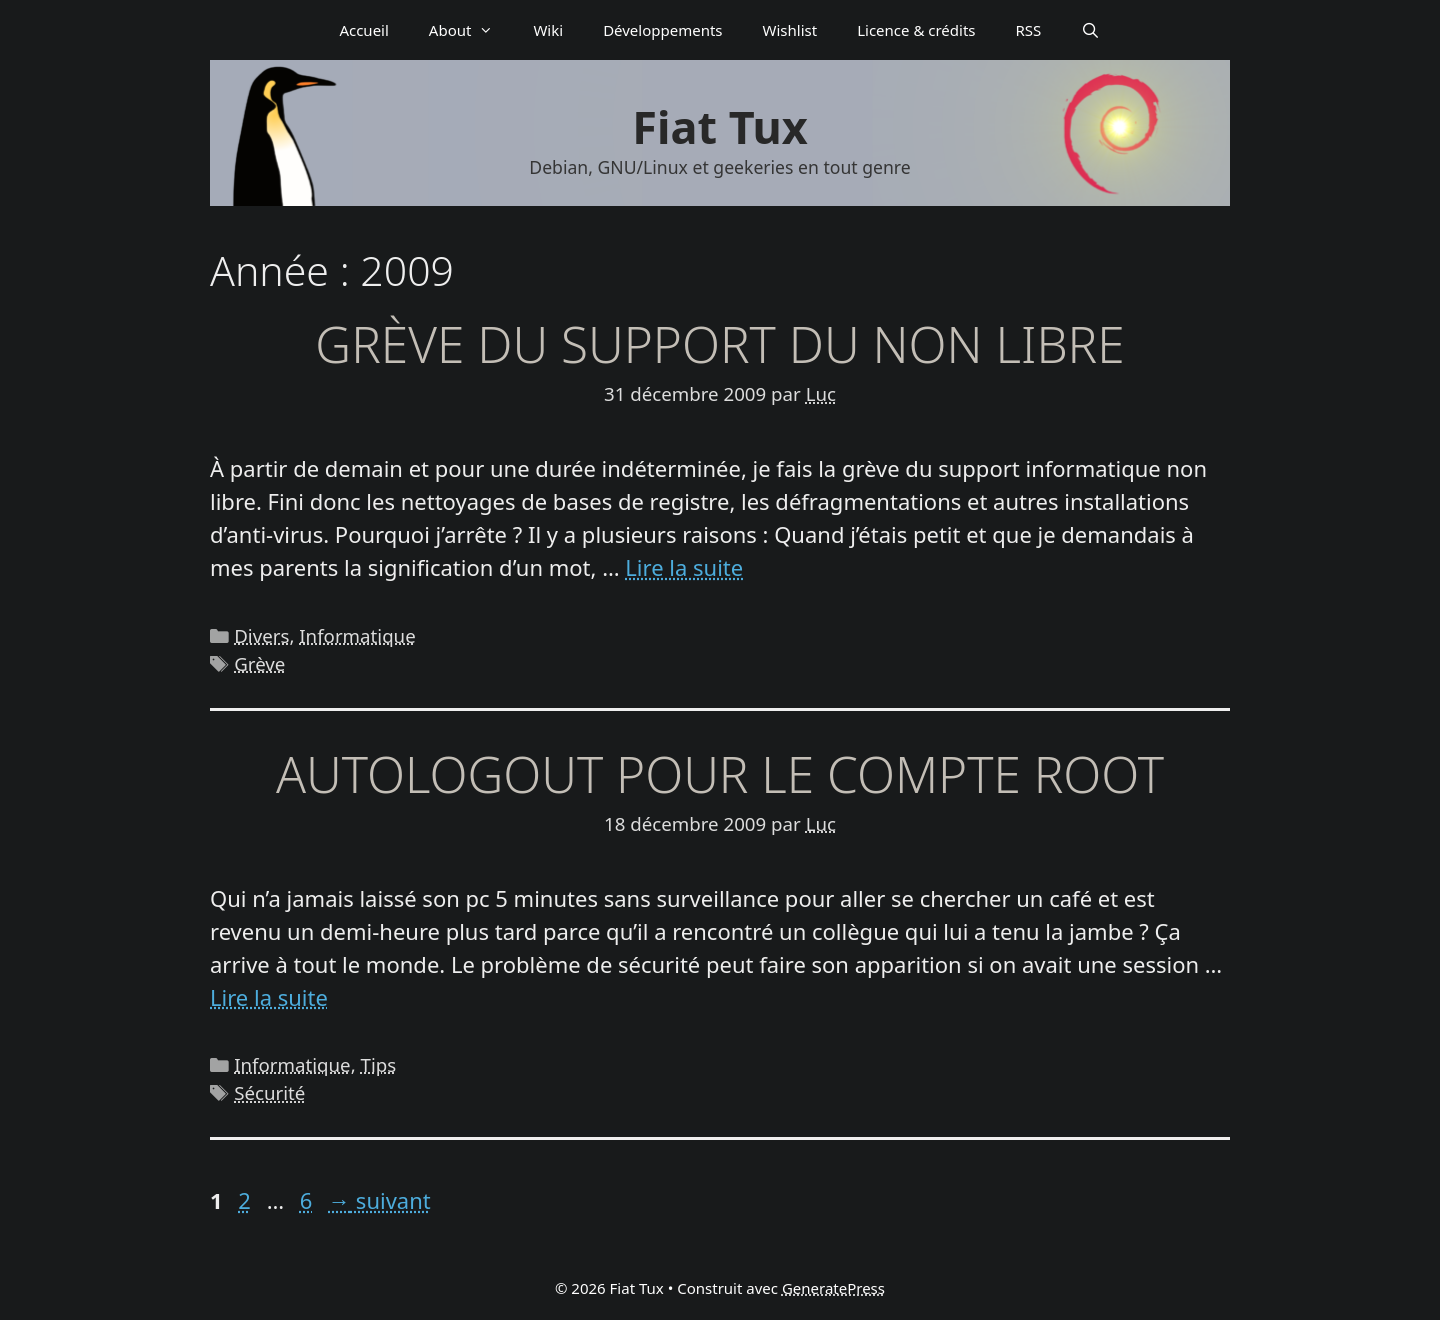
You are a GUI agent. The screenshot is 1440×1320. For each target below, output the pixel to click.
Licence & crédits (916, 30)
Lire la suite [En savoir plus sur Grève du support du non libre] (684, 567)
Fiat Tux (719, 126)
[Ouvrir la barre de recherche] (1090, 30)
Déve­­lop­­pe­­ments (662, 30)
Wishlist (790, 30)
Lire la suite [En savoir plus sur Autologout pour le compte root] (269, 997)
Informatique (357, 635)
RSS (1029, 30)
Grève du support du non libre (719, 344)
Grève (259, 663)
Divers (261, 635)
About (471, 30)
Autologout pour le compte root (720, 774)
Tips (379, 1064)
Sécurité (269, 1092)
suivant (379, 1200)
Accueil (363, 30)
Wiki (548, 30)
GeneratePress (833, 1288)
